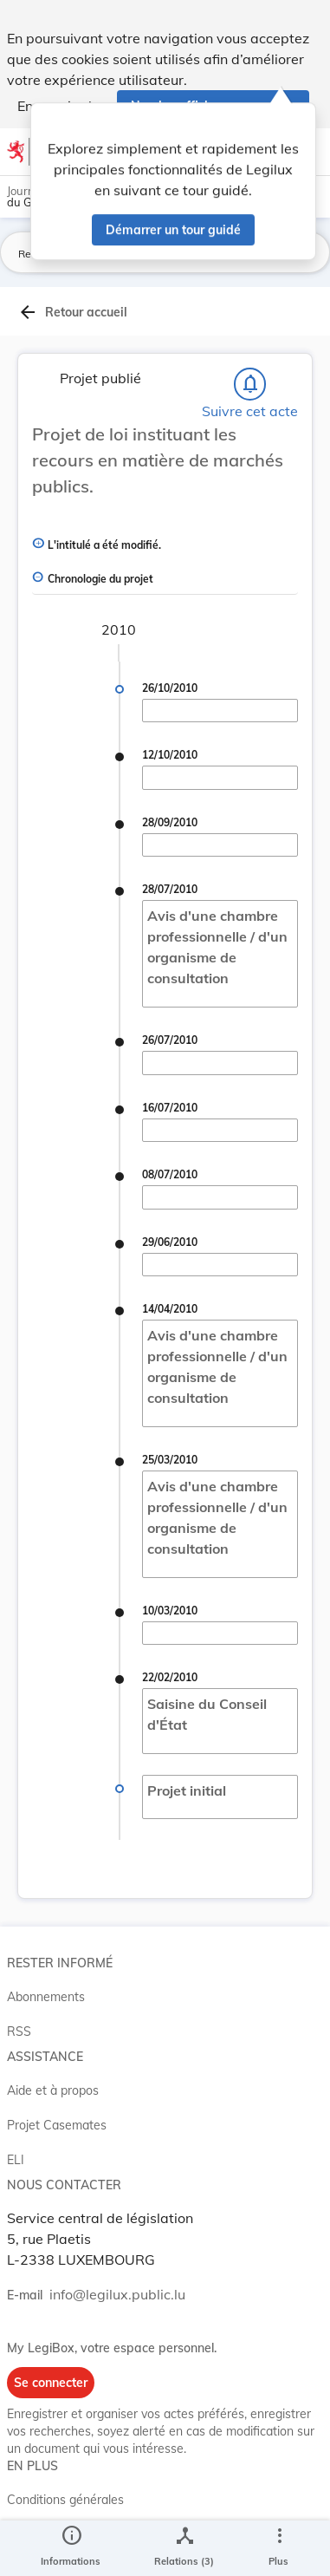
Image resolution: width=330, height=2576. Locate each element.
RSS (19, 2031)
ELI (15, 2160)
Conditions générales (65, 2500)
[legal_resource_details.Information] (70, 2548)
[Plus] (279, 2548)
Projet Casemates (57, 2125)
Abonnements (46, 1997)
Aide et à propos (53, 2090)
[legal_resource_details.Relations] (184, 2548)
